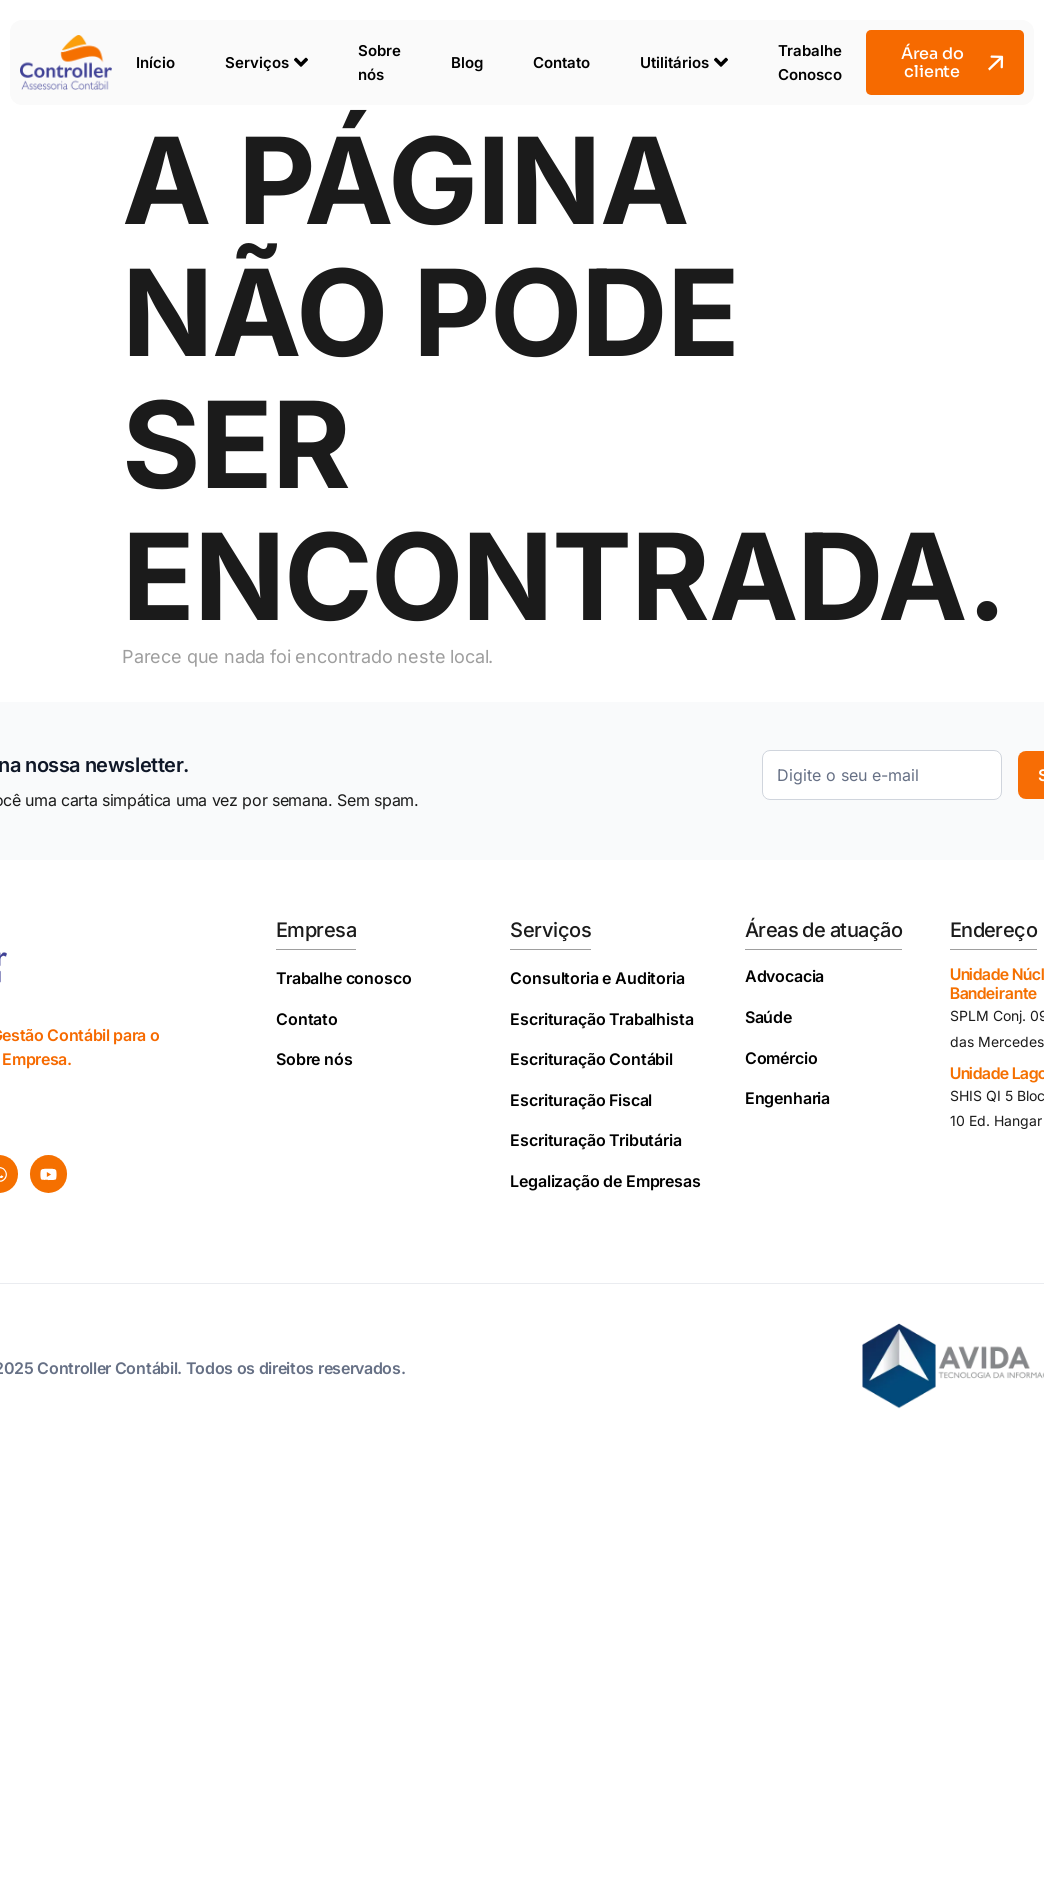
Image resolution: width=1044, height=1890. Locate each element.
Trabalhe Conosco (810, 63)
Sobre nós (379, 63)
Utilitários (684, 62)
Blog (467, 62)
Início (155, 62)
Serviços (266, 62)
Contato (561, 62)
